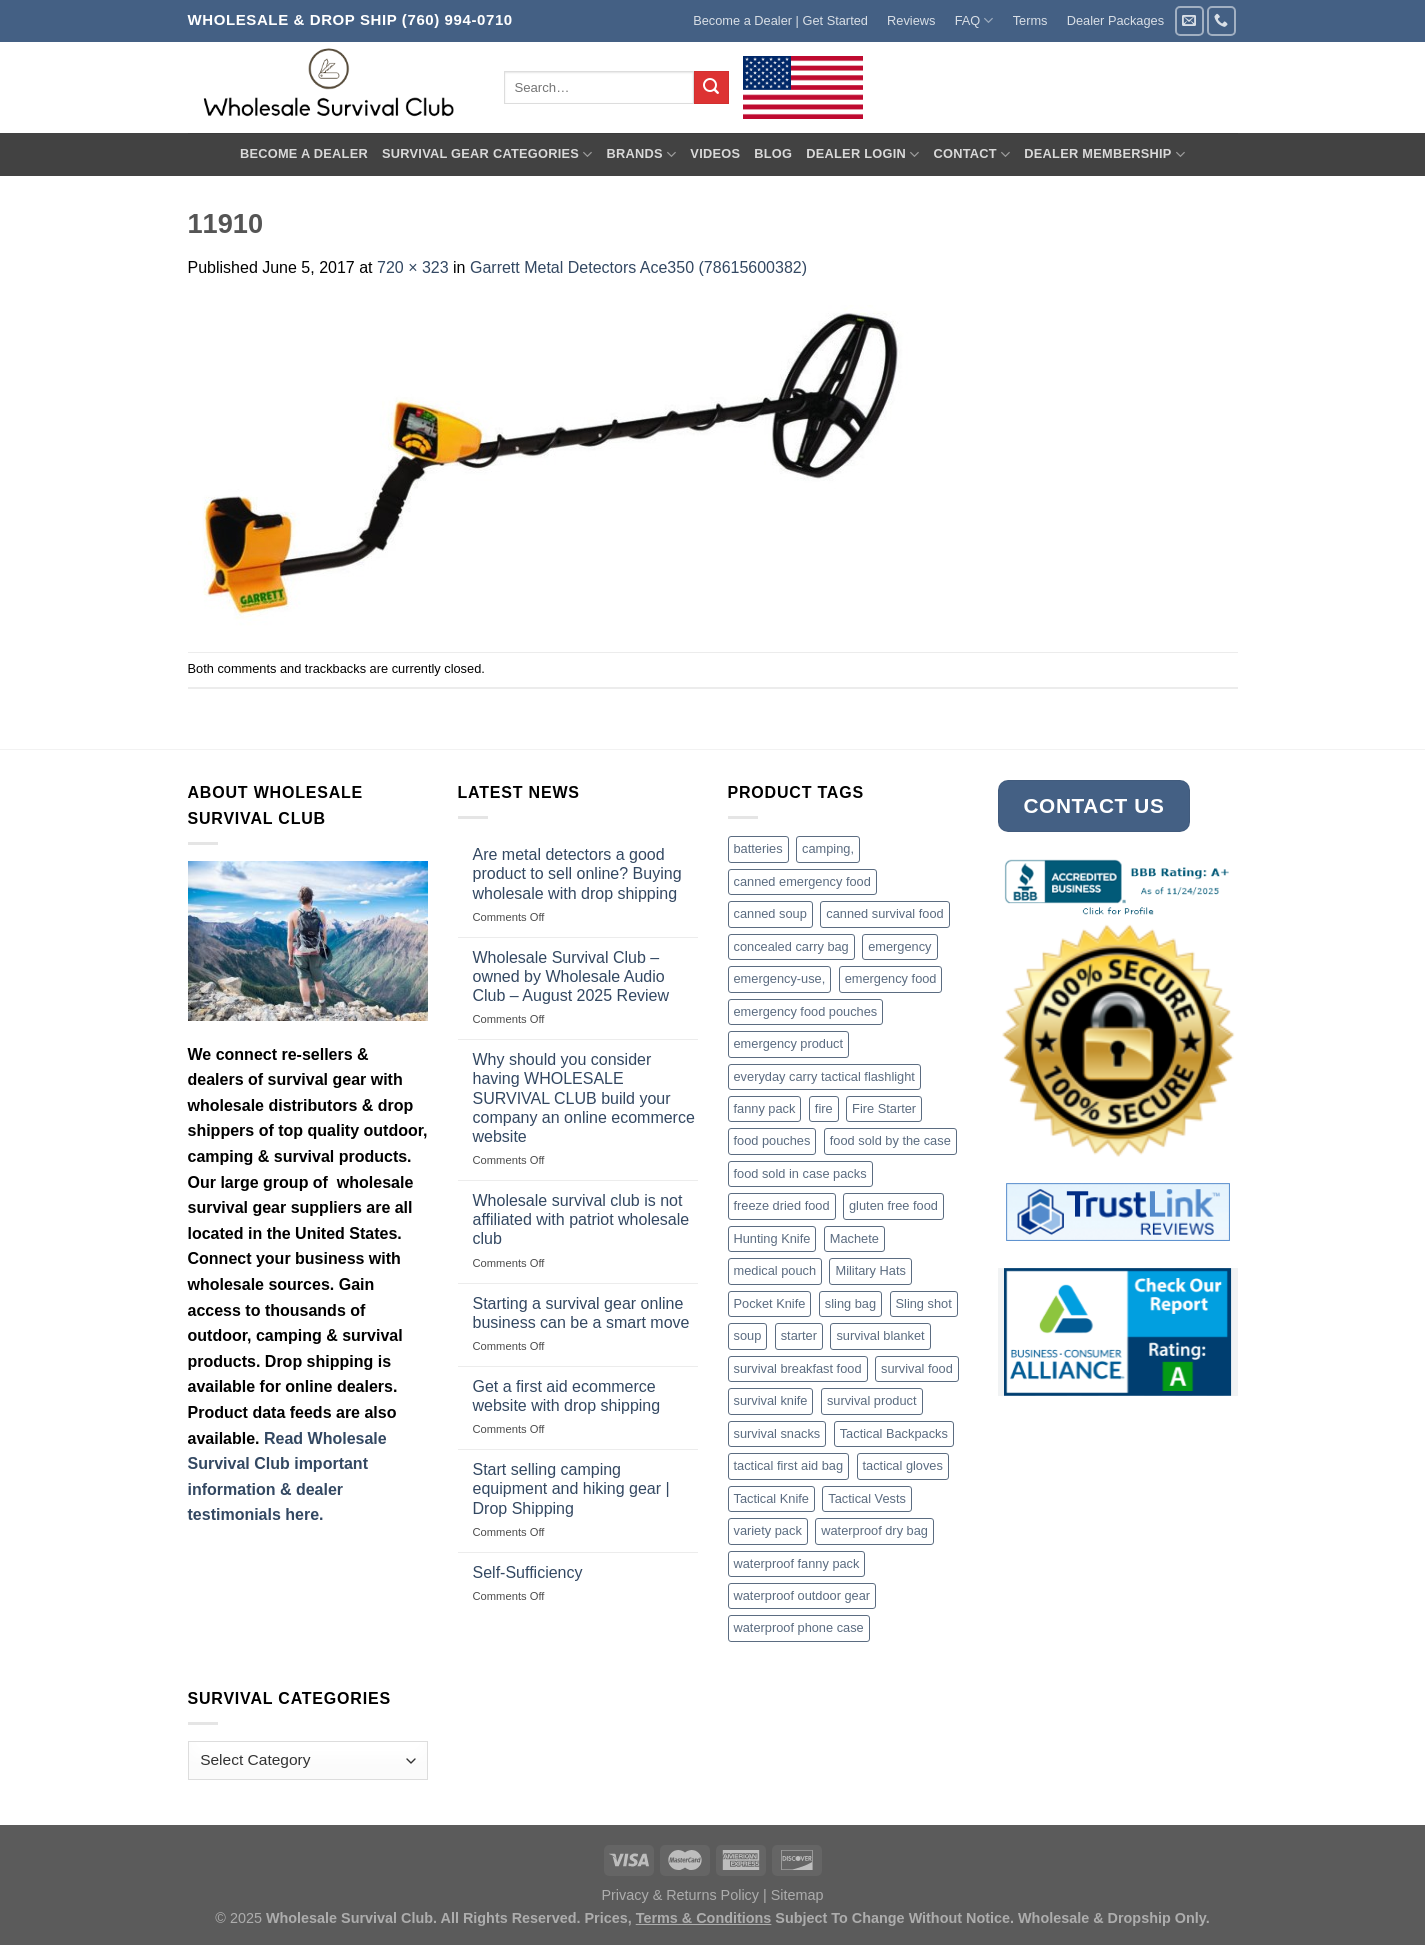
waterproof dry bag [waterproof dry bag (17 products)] (874, 1530)
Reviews (911, 20)
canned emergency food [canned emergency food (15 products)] (802, 881)
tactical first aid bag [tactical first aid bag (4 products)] (789, 1465)
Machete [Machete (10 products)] (854, 1238)
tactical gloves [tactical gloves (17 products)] (903, 1465)
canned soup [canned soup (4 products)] (770, 913)
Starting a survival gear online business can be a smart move (581, 1313)
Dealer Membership (1104, 154)
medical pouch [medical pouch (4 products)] (775, 1270)
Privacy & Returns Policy (680, 1895)
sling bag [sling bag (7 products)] (850, 1303)
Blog (773, 153)
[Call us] (1221, 20)
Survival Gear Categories (487, 154)
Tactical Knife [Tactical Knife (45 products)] (771, 1498)
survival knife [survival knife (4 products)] (771, 1400)
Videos (715, 153)
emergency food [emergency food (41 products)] (891, 978)
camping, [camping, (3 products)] (828, 848)
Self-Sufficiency (528, 1572)
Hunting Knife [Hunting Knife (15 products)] (772, 1238)
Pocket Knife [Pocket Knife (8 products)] (770, 1303)
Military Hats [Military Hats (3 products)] (870, 1270)
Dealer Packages (1115, 20)
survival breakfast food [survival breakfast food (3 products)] (798, 1368)
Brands (642, 154)
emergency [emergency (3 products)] (899, 946)
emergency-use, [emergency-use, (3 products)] (780, 978)
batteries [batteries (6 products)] (758, 848)
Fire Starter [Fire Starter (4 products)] (884, 1108)
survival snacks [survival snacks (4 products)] (777, 1433)
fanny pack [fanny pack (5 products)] (765, 1108)
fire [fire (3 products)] (824, 1108)
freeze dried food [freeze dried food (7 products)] (782, 1205)
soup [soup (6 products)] (748, 1335)
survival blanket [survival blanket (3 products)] (880, 1335)
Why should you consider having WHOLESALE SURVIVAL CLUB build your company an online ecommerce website (584, 1098)
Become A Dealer (304, 153)
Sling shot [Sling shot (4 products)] (924, 1303)
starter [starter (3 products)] (799, 1335)
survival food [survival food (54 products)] (917, 1368)
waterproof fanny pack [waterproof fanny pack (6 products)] (797, 1563)
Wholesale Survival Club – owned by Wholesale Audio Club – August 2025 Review (571, 976)
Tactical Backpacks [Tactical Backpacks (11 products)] (894, 1433)
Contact (971, 154)
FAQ (974, 20)
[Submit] (711, 88)
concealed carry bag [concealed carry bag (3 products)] (791, 946)
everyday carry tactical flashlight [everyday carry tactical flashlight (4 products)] (824, 1076)
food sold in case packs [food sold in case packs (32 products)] (800, 1173)
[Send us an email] (1189, 20)
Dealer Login (862, 154)
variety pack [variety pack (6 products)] (768, 1530)
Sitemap (797, 1895)
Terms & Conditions (704, 1918)
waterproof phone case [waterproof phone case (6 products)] (799, 1627)
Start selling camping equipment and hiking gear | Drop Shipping (571, 1488)
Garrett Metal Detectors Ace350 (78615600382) (638, 267)
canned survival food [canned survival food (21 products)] (884, 913)
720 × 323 (413, 267)
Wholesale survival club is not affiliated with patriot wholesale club (581, 1219)
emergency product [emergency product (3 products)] (789, 1043)
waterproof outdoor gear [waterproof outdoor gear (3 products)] (802, 1595)
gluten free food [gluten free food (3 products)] (893, 1205)
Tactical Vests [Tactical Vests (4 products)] (867, 1498)
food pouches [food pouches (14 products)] (772, 1140)
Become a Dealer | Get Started (780, 20)
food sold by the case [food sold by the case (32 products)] (890, 1140)
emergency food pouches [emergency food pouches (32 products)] (806, 1011)
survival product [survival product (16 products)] (872, 1400)
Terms (1030, 20)
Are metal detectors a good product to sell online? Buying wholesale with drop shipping (577, 873)
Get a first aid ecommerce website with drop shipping (567, 1396)
